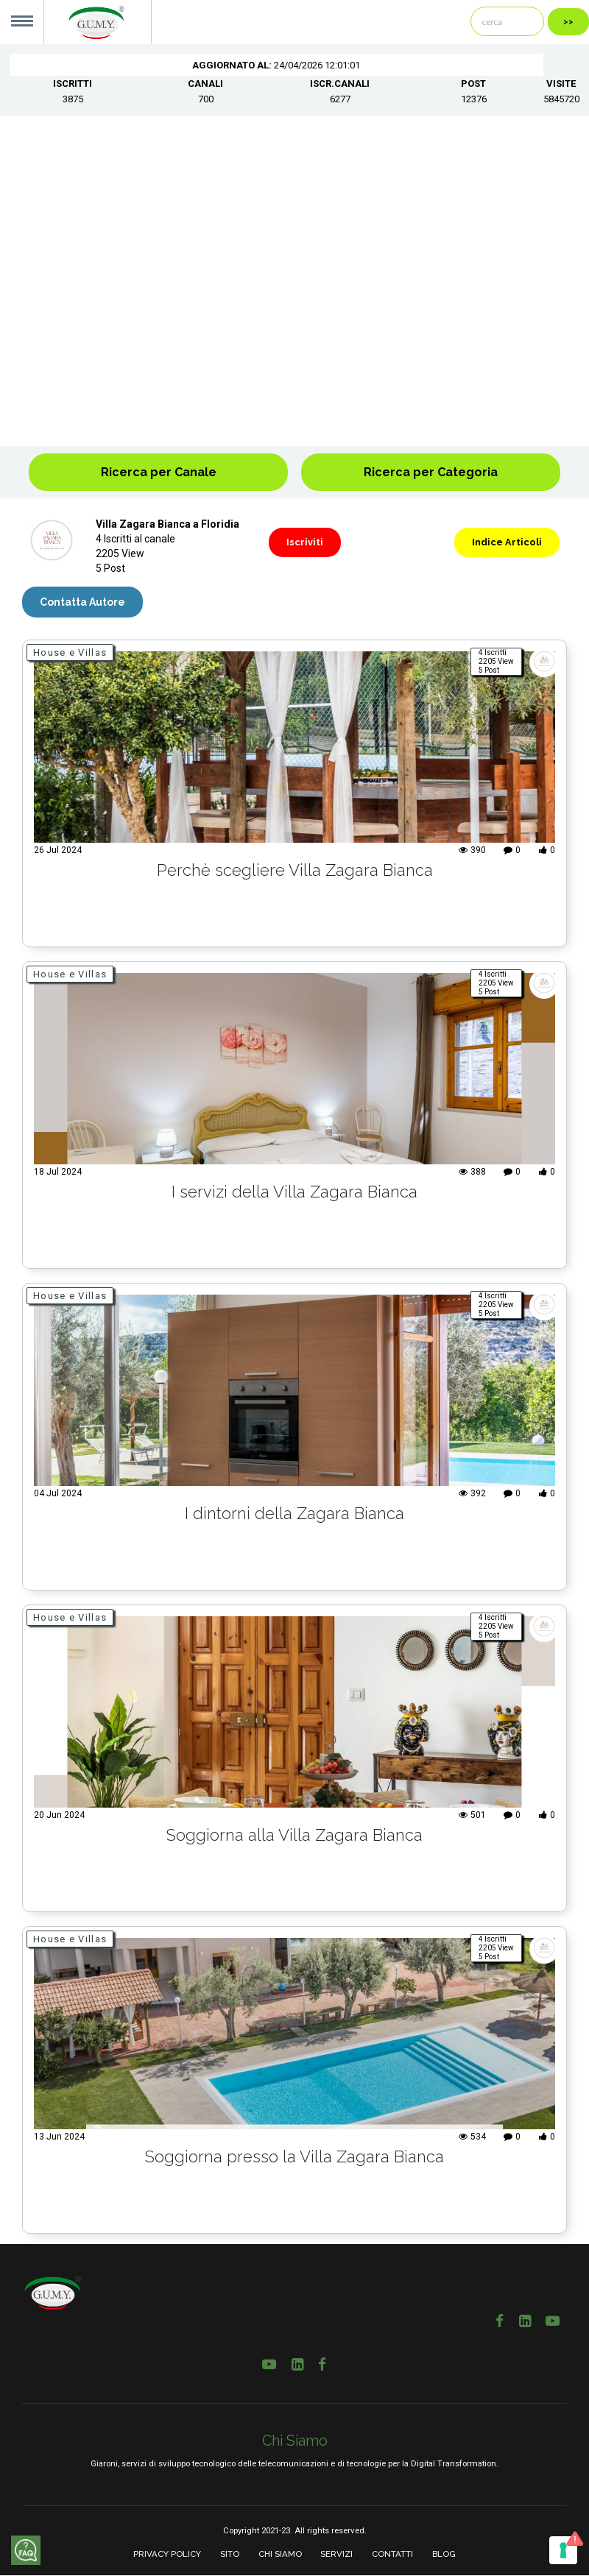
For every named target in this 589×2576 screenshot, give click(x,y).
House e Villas (70, 652)
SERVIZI (336, 2555)
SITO (229, 2555)
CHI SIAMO (280, 2555)
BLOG (444, 2555)
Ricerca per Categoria (431, 472)
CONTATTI (392, 2555)
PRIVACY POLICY (167, 2555)
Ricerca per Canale (158, 472)
